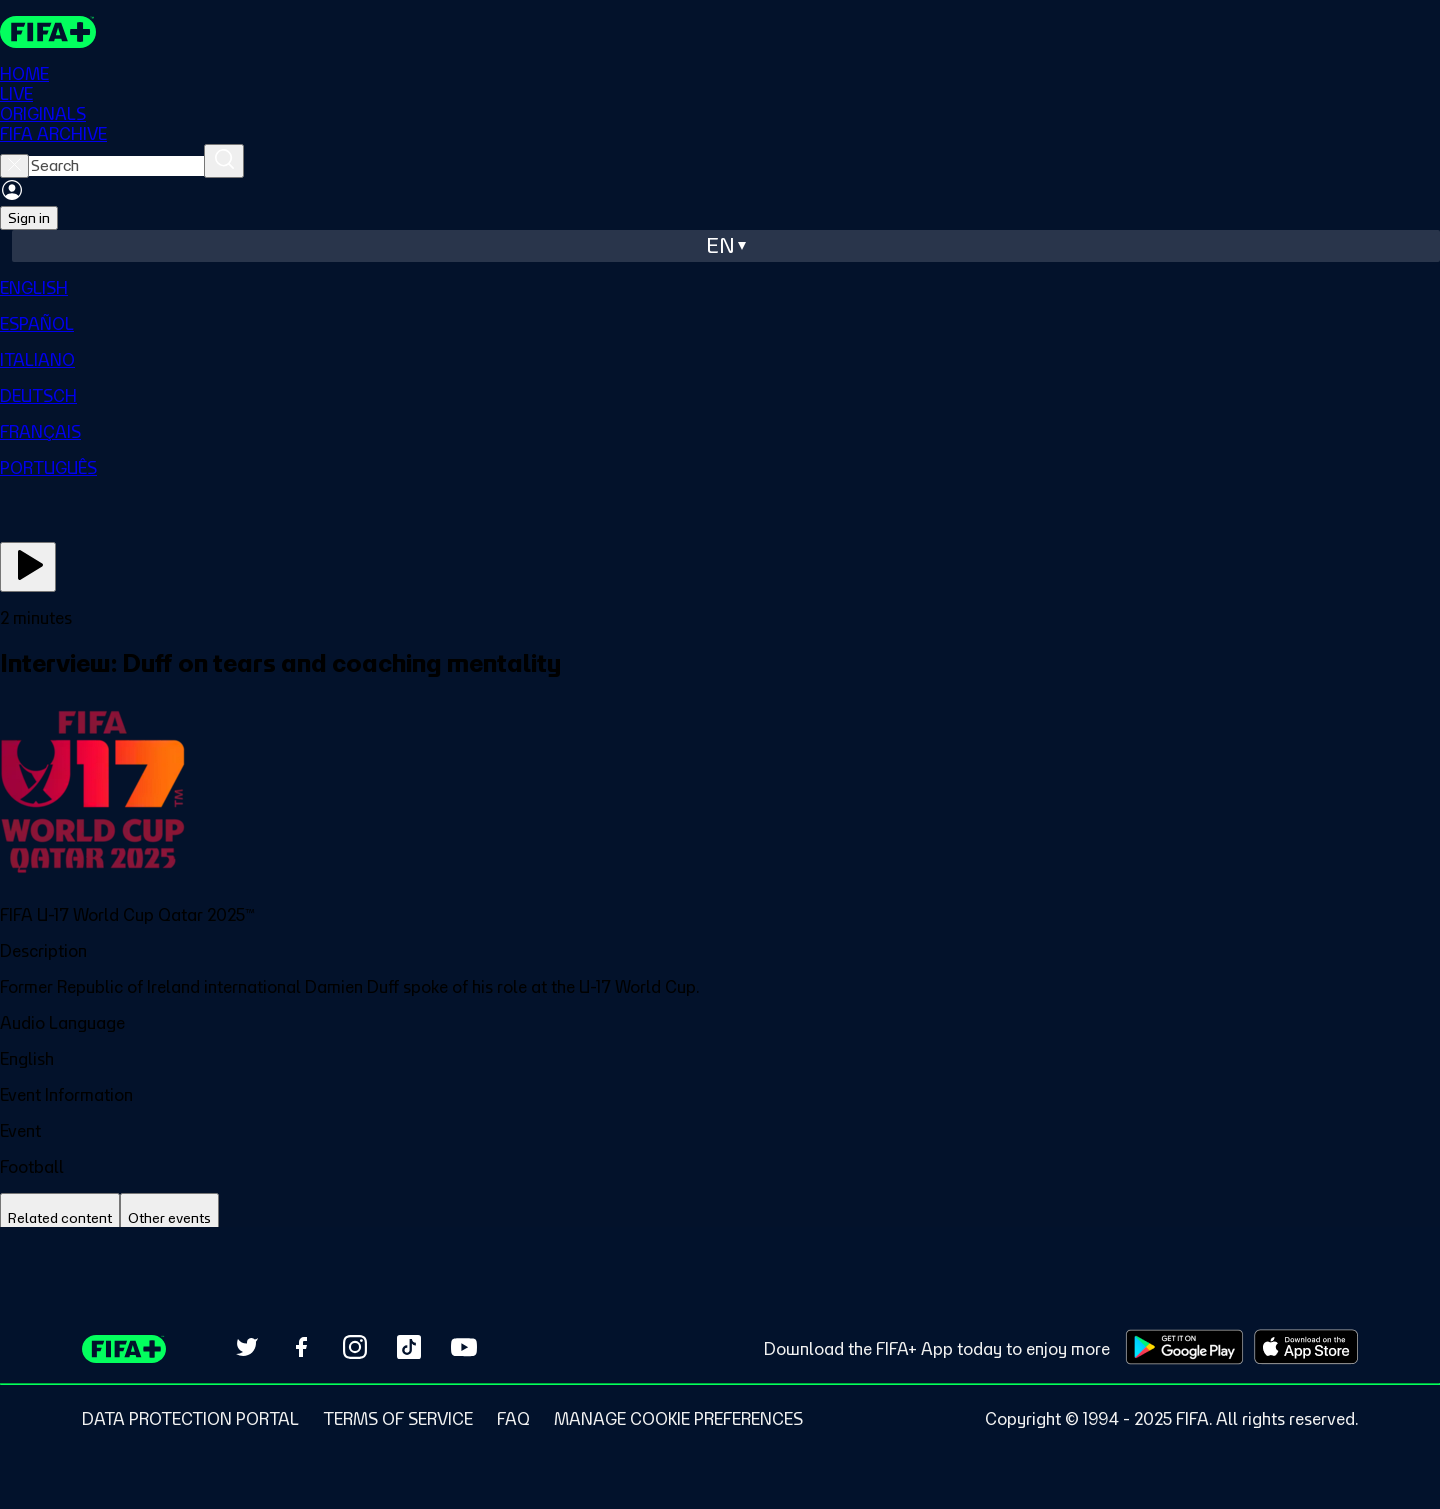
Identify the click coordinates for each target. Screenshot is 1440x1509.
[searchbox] (116, 166)
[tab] (60, 1218)
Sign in (29, 218)
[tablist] (720, 1218)
